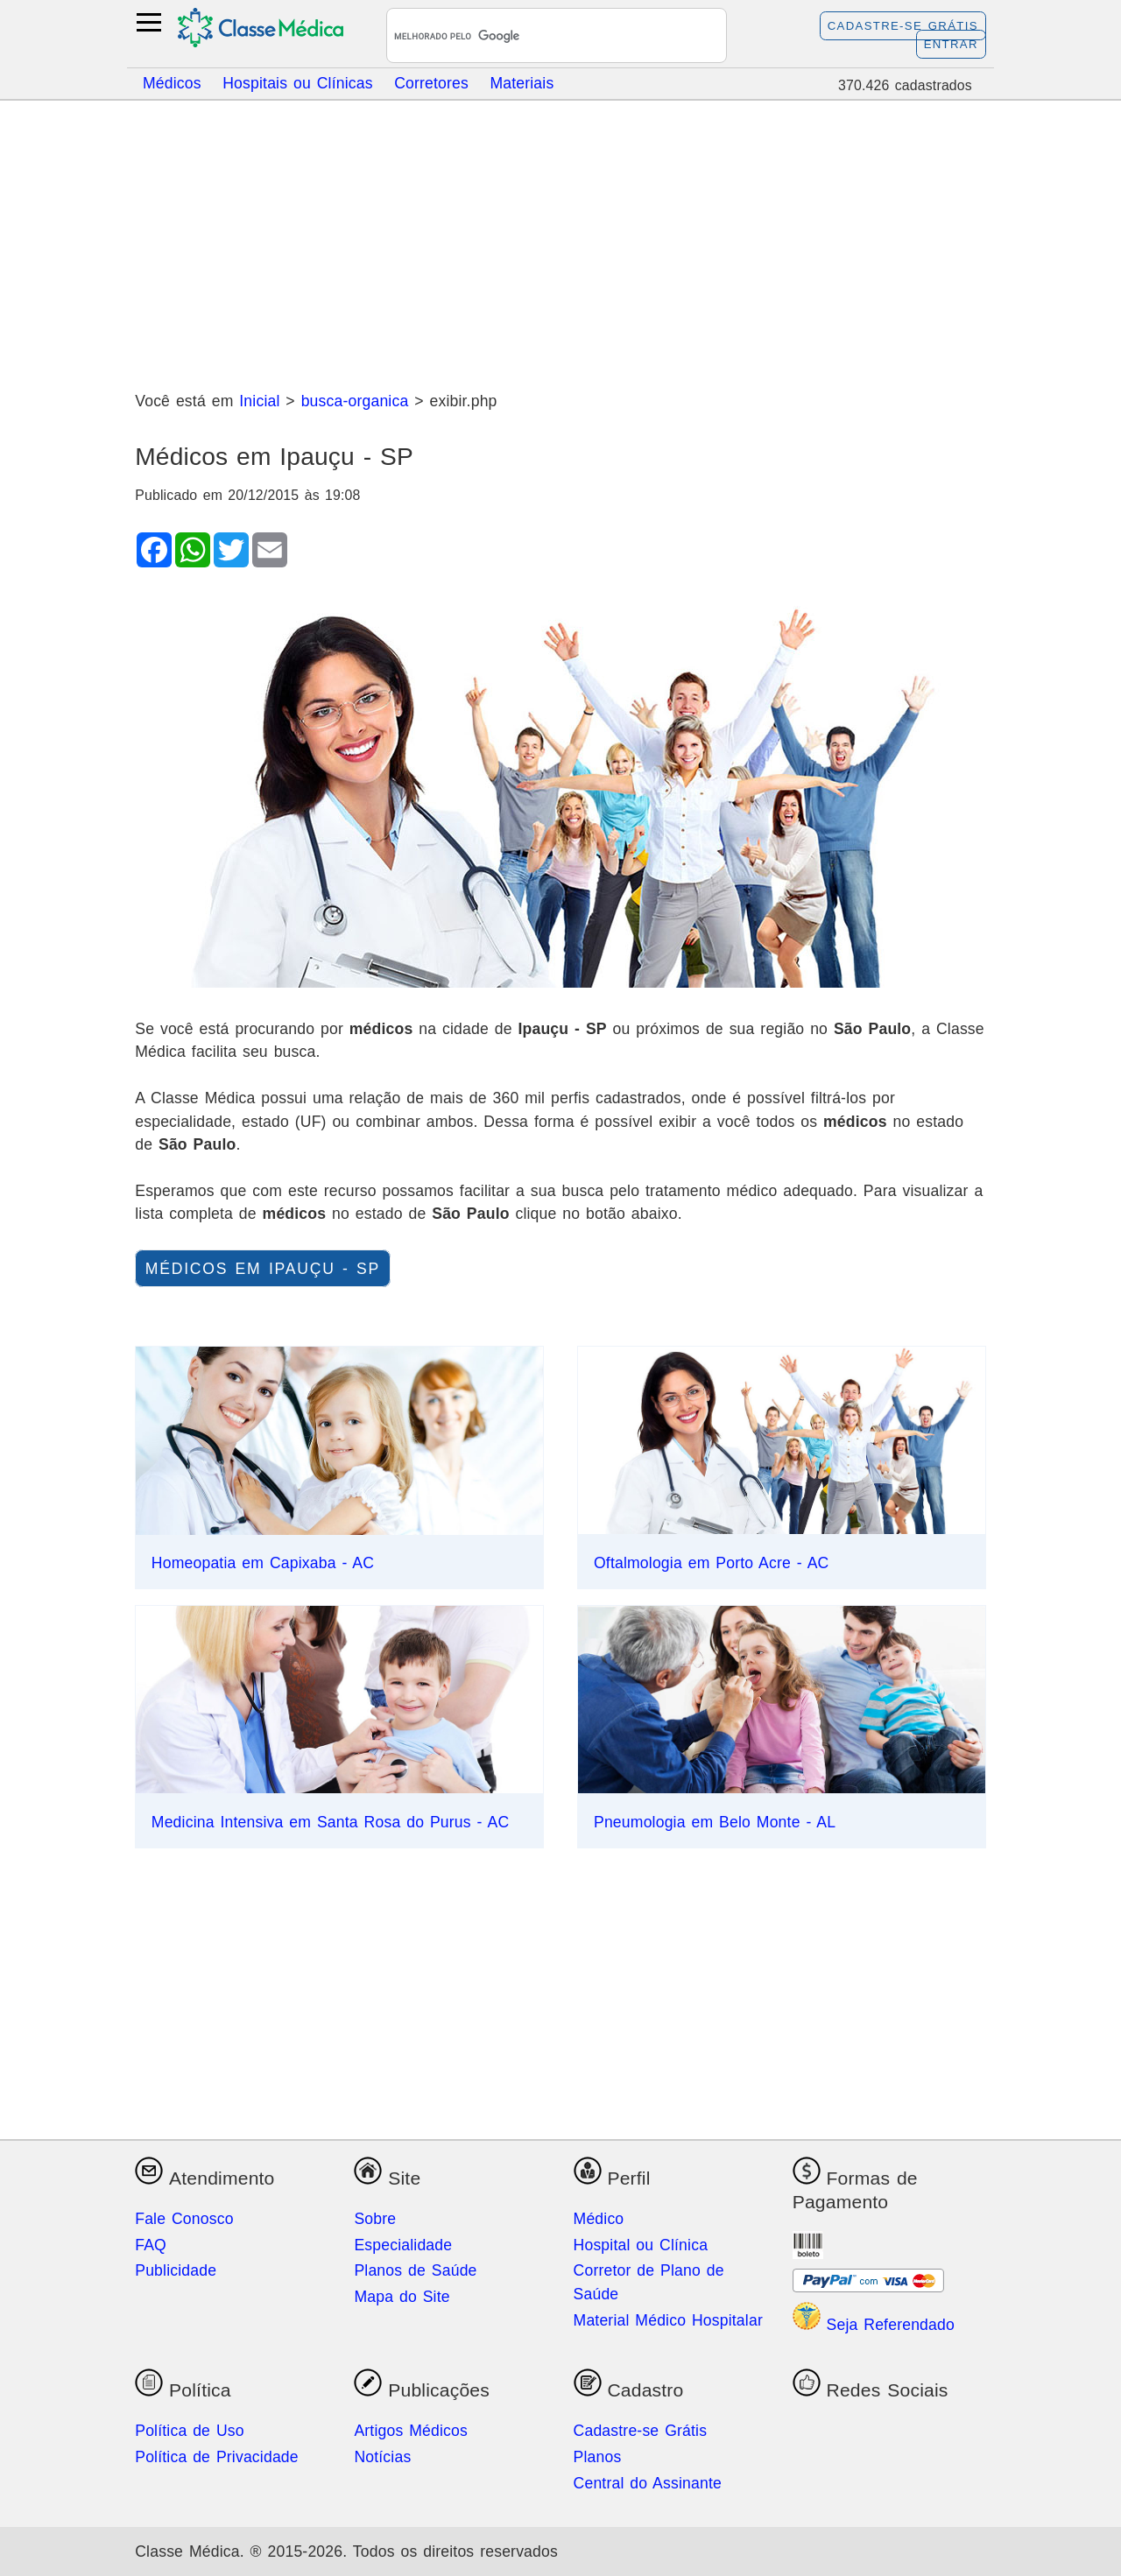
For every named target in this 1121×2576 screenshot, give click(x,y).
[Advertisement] (560, 239)
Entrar (951, 44)
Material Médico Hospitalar (668, 2320)
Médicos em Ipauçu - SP (262, 1268)
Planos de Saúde (415, 2270)
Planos (598, 2457)
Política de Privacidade (217, 2457)
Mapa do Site (401, 2296)
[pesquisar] (535, 37)
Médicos (172, 82)
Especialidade (403, 2245)
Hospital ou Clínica (641, 2245)
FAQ (150, 2245)
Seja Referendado (874, 2324)
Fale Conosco (184, 2219)
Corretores (431, 82)
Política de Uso (189, 2430)
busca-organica (355, 401)
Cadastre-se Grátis (903, 25)
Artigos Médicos (411, 2430)
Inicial (259, 401)
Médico (599, 2219)
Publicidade (175, 2270)
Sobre (375, 2219)
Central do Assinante (648, 2483)
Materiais (521, 82)
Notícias (382, 2457)
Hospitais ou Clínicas (297, 82)
